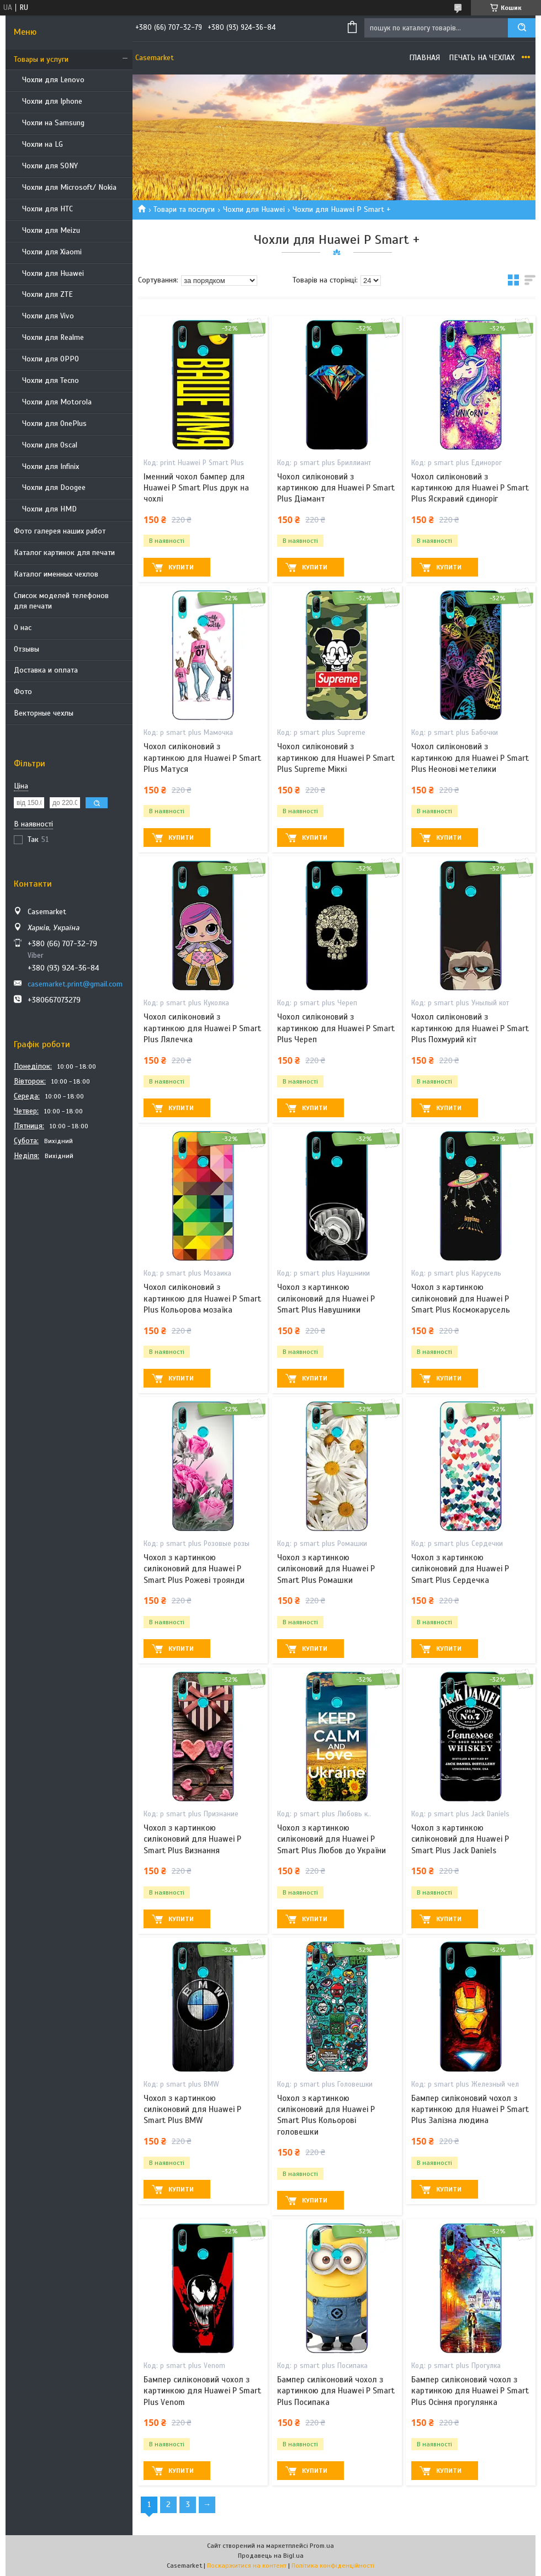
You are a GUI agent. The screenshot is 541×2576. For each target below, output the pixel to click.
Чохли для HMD (49, 509)
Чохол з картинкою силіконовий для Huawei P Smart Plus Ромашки (326, 1569)
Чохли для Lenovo (53, 79)
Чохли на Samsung (53, 122)
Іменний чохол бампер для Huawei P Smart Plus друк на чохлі (196, 488)
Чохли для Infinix (50, 466)
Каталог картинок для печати (64, 552)
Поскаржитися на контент (247, 2565)
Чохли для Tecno (50, 380)
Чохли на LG (42, 144)
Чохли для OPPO (50, 359)
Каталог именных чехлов (56, 574)
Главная (424, 57)
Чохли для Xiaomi (52, 252)
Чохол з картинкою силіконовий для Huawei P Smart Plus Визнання (192, 1839)
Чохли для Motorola (57, 402)
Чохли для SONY (50, 165)
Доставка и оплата (46, 670)
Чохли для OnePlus (54, 423)
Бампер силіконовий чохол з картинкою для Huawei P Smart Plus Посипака (336, 2391)
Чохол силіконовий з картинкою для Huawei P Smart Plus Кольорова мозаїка (202, 1298)
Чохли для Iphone (52, 101)
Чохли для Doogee (54, 487)
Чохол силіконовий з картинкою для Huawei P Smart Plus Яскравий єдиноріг (470, 488)
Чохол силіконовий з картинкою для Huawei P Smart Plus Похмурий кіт (470, 1028)
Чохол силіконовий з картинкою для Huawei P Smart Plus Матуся (202, 758)
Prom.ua (322, 2546)
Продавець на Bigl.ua (271, 2555)
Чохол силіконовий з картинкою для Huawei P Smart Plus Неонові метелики (470, 758)
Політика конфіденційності (332, 2565)
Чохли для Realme (53, 337)
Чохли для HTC (47, 209)
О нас (22, 627)
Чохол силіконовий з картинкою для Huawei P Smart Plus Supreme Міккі (336, 758)
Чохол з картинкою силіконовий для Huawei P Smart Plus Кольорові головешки (326, 2115)
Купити (181, 567)
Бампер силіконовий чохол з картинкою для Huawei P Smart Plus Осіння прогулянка (470, 2391)
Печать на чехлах (482, 57)
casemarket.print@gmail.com (75, 984)
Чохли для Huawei (53, 273)
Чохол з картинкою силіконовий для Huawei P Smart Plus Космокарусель (460, 1298)
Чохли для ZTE (47, 294)
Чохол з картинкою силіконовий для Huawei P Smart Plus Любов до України (331, 1839)
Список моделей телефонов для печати (61, 601)
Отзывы (26, 649)
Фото (23, 691)
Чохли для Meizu (51, 230)
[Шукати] (521, 28)
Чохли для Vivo (48, 316)
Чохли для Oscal (49, 445)
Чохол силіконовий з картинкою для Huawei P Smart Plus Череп (336, 1028)
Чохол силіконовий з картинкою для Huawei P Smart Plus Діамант (336, 488)
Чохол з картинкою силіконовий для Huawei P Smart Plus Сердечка (460, 1569)
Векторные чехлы (43, 713)
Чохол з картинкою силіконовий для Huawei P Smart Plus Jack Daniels (460, 1839)
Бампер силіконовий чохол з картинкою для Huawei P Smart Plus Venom (202, 2391)
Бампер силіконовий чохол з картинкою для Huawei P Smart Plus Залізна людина (470, 2109)
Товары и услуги (41, 59)
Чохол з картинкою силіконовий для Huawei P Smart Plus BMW (192, 2109)
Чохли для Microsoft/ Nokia (69, 187)
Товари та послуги (184, 209)
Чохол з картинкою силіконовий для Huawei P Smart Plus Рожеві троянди (194, 1569)
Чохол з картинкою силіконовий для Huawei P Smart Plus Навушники (326, 1298)
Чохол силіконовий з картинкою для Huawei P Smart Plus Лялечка (202, 1028)
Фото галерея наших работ (59, 531)
